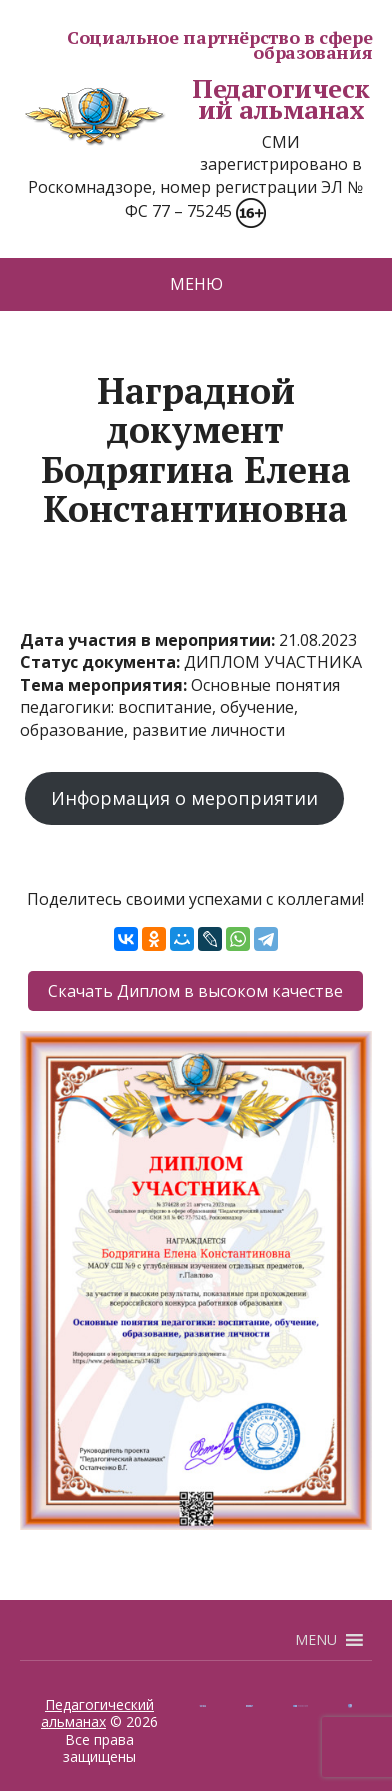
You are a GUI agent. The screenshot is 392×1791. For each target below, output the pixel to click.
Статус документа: (102, 662)
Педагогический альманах (195, 99)
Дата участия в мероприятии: (149, 640)
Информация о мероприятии (184, 798)
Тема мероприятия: (105, 685)
